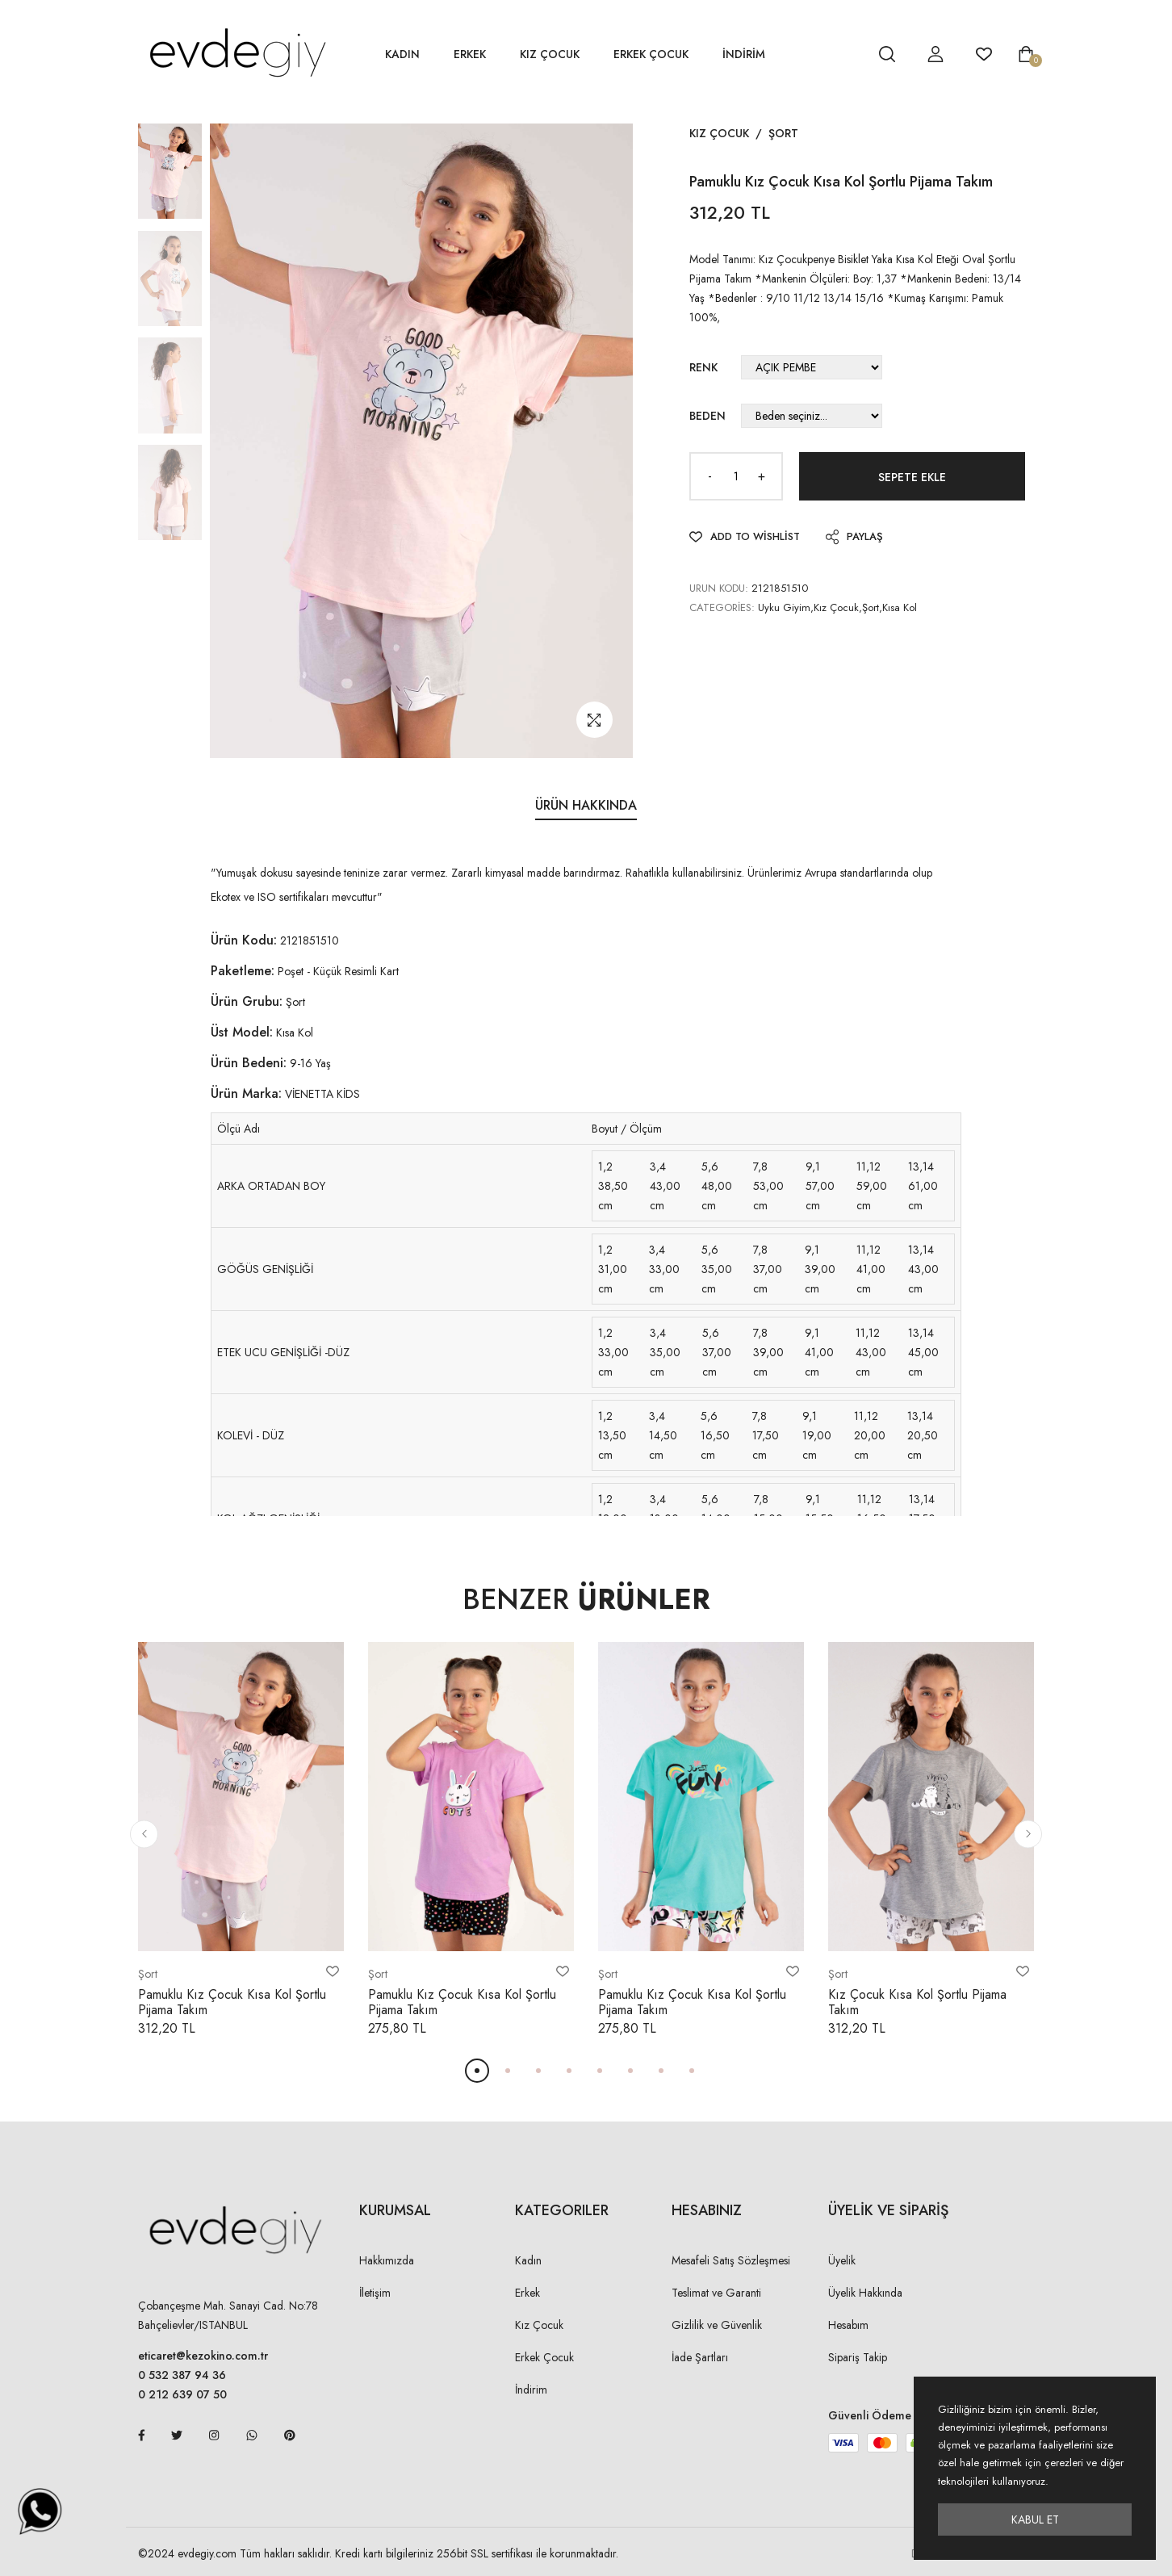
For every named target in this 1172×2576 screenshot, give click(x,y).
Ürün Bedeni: (249, 1062)
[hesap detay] (846, 54)
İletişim (375, 2293)
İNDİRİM (743, 54)
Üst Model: (242, 1032)
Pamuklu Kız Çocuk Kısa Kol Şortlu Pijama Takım (232, 2002)
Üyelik (842, 2260)
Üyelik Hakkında (865, 2293)
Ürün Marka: (246, 1093)
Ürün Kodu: (244, 940)
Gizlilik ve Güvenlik (717, 2325)
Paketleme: (242, 970)
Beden (707, 416)
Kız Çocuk (550, 54)
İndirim (531, 2389)
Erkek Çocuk (651, 54)
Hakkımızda (386, 2260)
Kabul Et (1035, 2519)
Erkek (470, 54)
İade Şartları (700, 2357)
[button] (144, 1834)
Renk (703, 367)
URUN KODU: (718, 588)
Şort (783, 133)
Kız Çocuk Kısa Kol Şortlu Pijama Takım (917, 2002)
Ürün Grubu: (247, 1001)
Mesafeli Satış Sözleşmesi (731, 2260)
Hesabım (848, 2325)
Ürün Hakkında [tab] (586, 805)
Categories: (722, 607)
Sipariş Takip (857, 2357)
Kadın (402, 54)
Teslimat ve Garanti (716, 2293)
